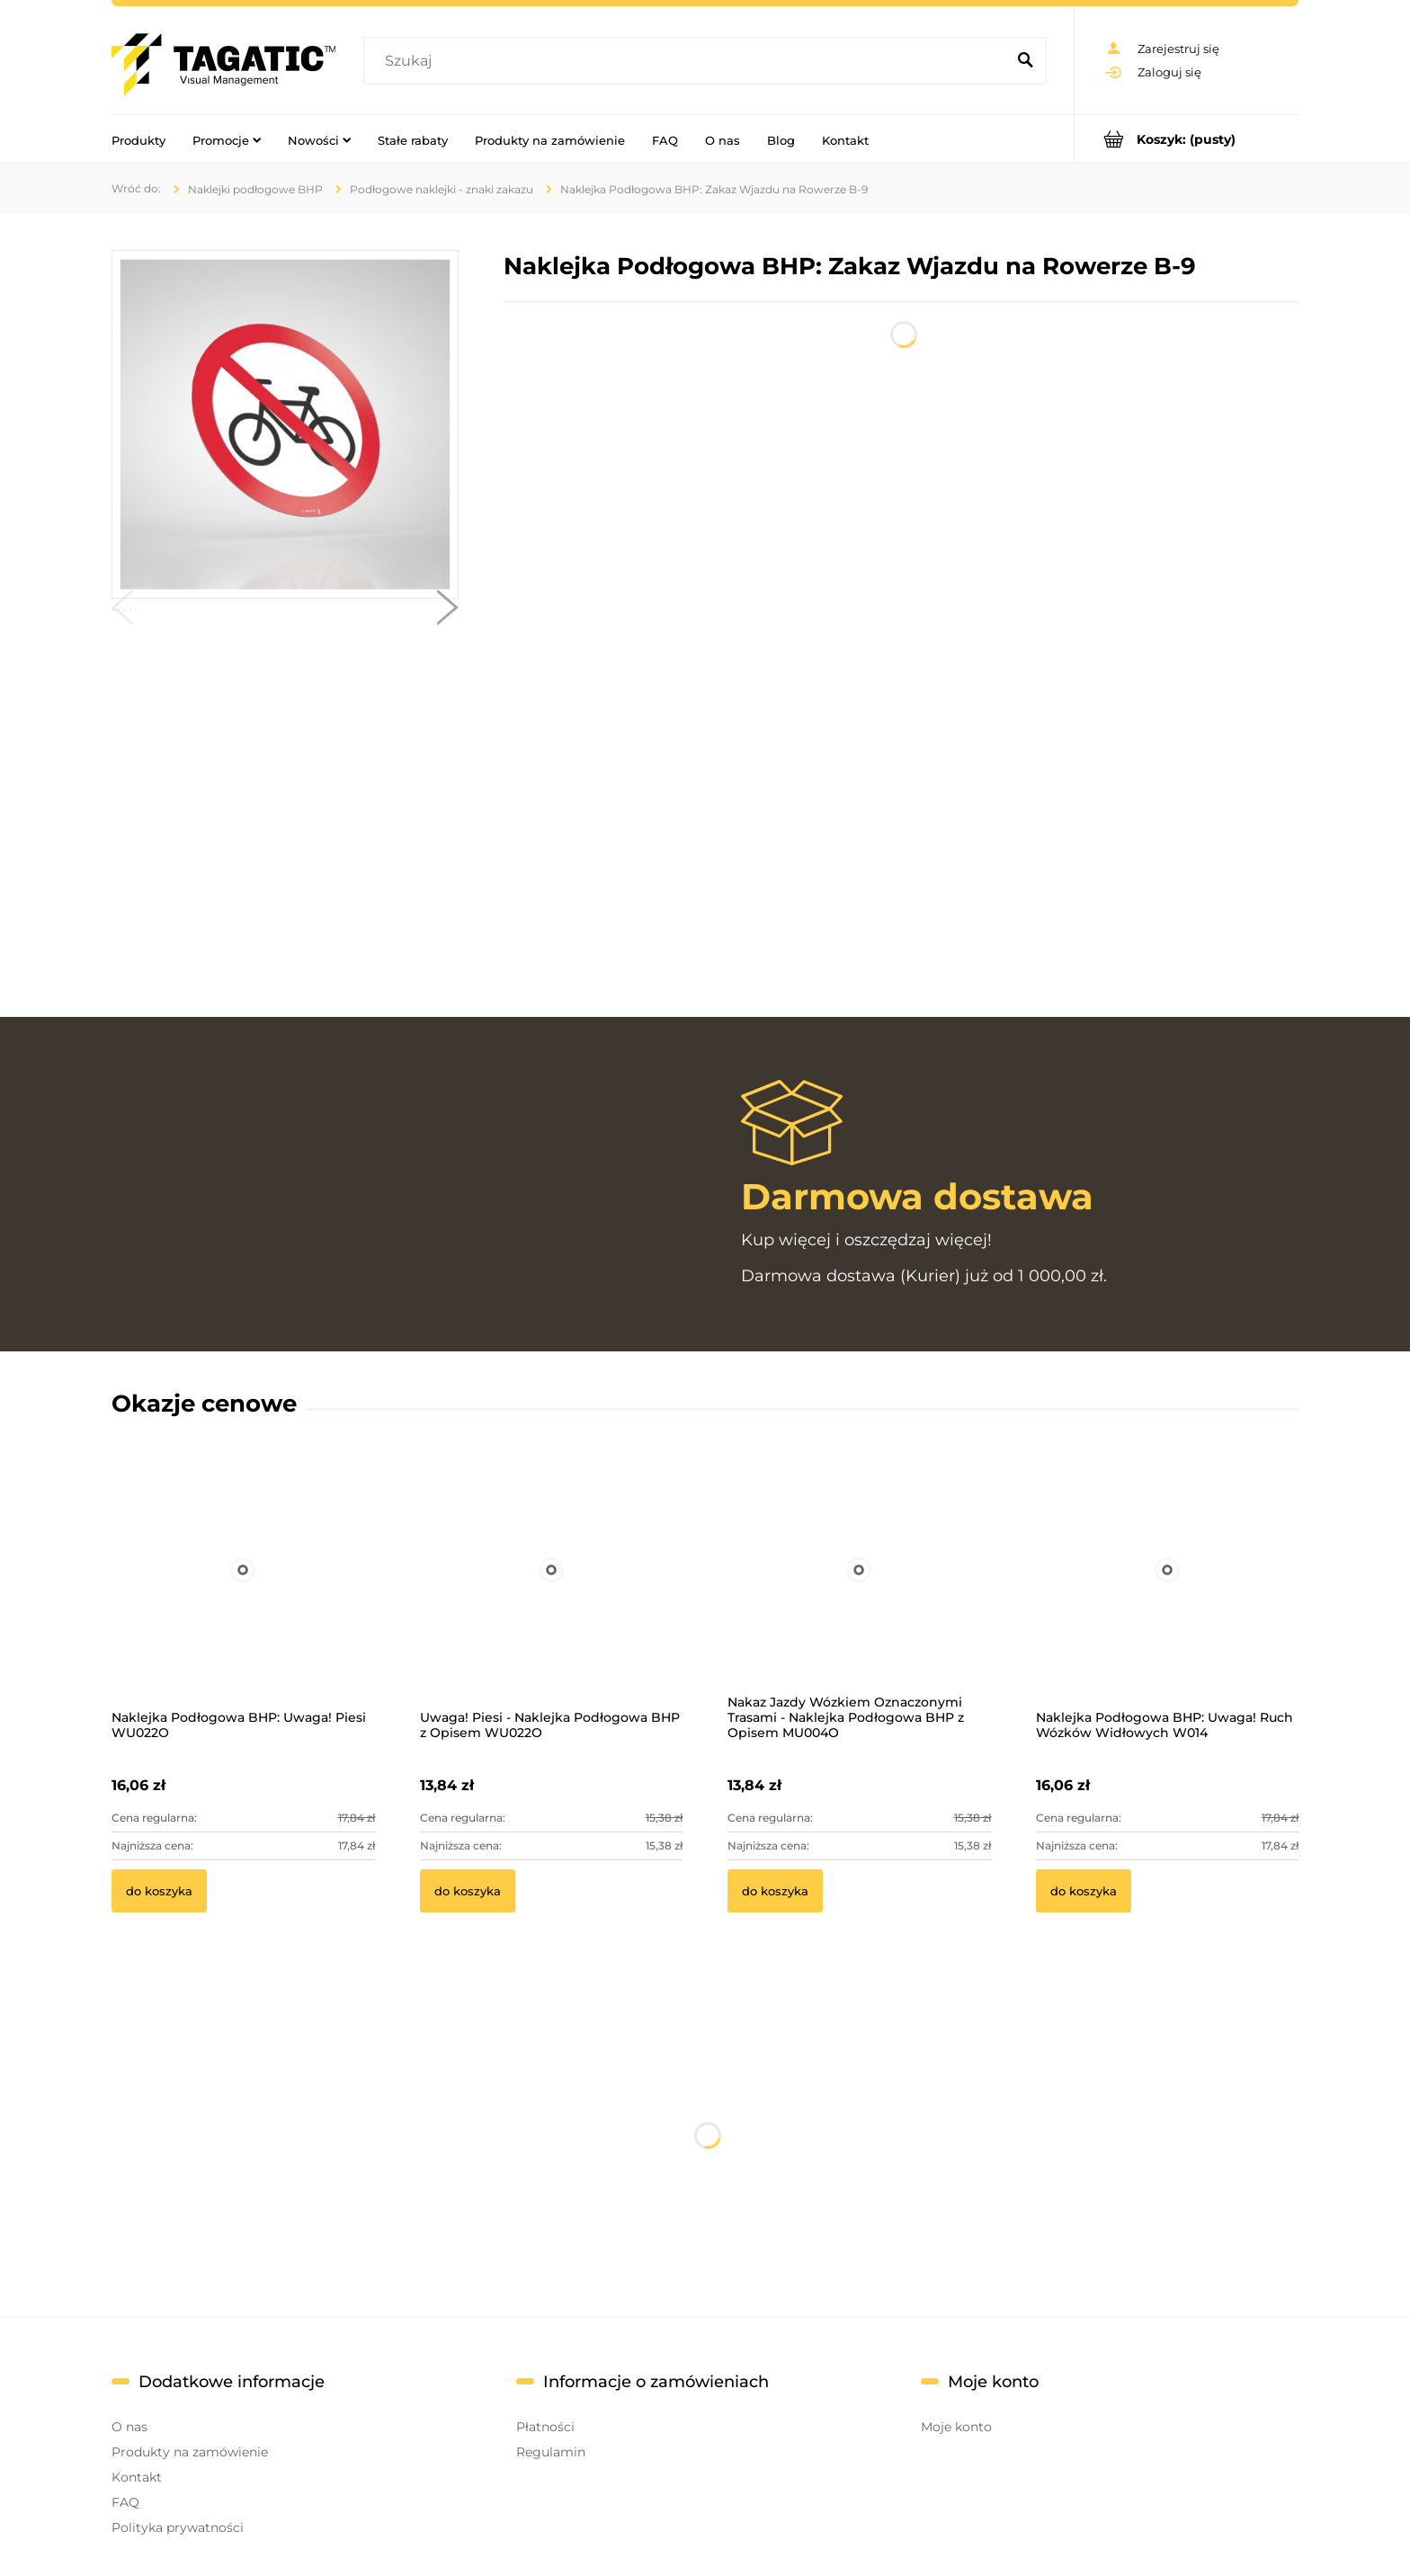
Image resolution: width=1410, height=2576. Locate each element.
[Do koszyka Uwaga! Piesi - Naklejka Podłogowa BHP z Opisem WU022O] (467, 1890)
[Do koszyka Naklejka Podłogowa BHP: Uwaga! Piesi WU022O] (159, 1890)
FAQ (125, 2502)
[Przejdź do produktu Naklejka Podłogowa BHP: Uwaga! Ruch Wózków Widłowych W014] (1167, 1593)
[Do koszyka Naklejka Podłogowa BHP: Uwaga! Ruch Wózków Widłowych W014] (1083, 1890)
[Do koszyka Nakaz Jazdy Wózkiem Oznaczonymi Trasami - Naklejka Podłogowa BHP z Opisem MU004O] (775, 1890)
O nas (129, 2427)
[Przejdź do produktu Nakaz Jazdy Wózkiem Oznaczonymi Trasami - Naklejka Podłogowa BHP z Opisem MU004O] (859, 1593)
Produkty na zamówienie (190, 2452)
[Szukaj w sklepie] (688, 61)
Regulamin (550, 2452)
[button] (122, 611)
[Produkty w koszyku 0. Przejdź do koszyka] (1186, 139)
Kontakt (137, 2477)
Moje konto (956, 2427)
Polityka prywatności (178, 2527)
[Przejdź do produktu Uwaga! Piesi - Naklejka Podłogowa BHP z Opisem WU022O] (551, 1593)
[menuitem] (138, 139)
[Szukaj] (1025, 61)
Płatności (545, 2427)
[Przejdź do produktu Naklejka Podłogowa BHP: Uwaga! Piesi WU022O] (243, 1593)
